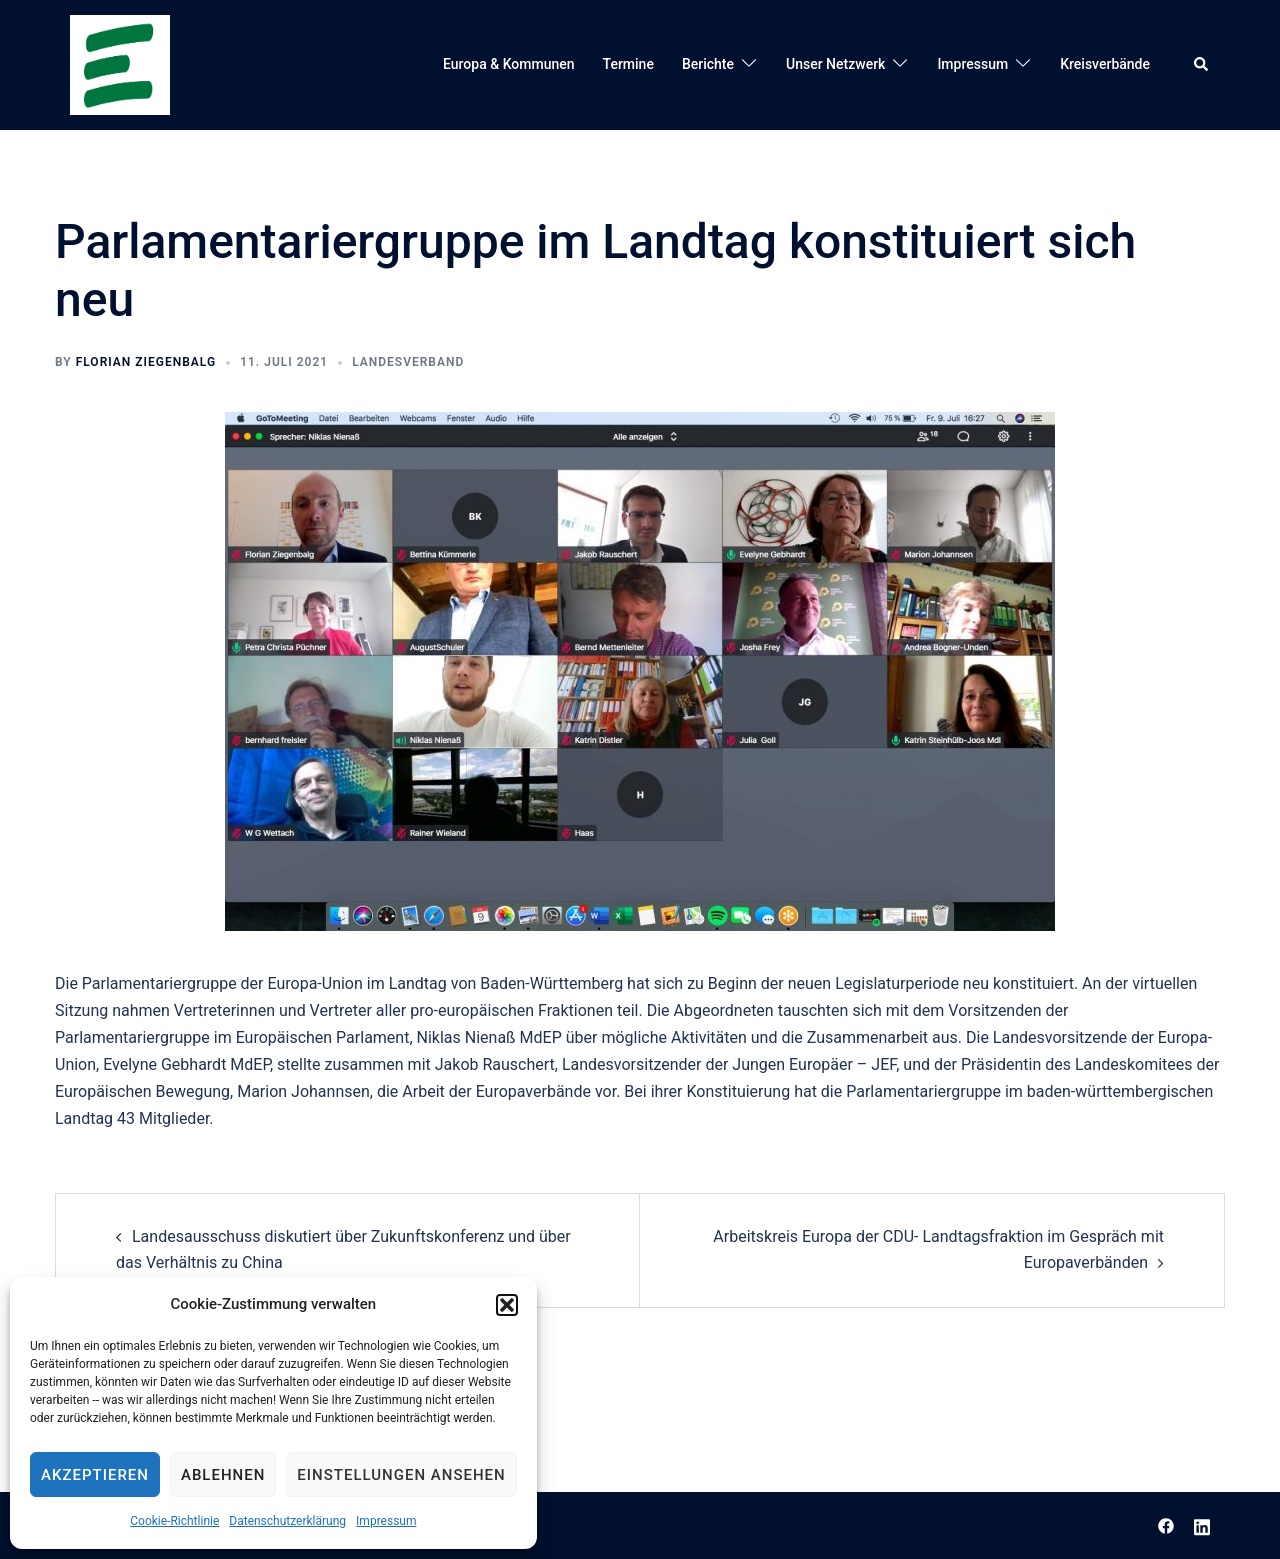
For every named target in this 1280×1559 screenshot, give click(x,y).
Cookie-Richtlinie (174, 1521)
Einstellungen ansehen (401, 1475)
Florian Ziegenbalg (146, 362)
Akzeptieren (95, 1475)
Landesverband (408, 362)
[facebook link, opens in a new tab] (1166, 1524)
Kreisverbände (1105, 64)
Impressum (386, 1521)
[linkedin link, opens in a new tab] (1202, 1524)
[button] (507, 1305)
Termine (628, 64)
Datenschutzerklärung (287, 1521)
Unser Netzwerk (835, 64)
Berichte (708, 64)
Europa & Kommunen (509, 64)
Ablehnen (223, 1475)
